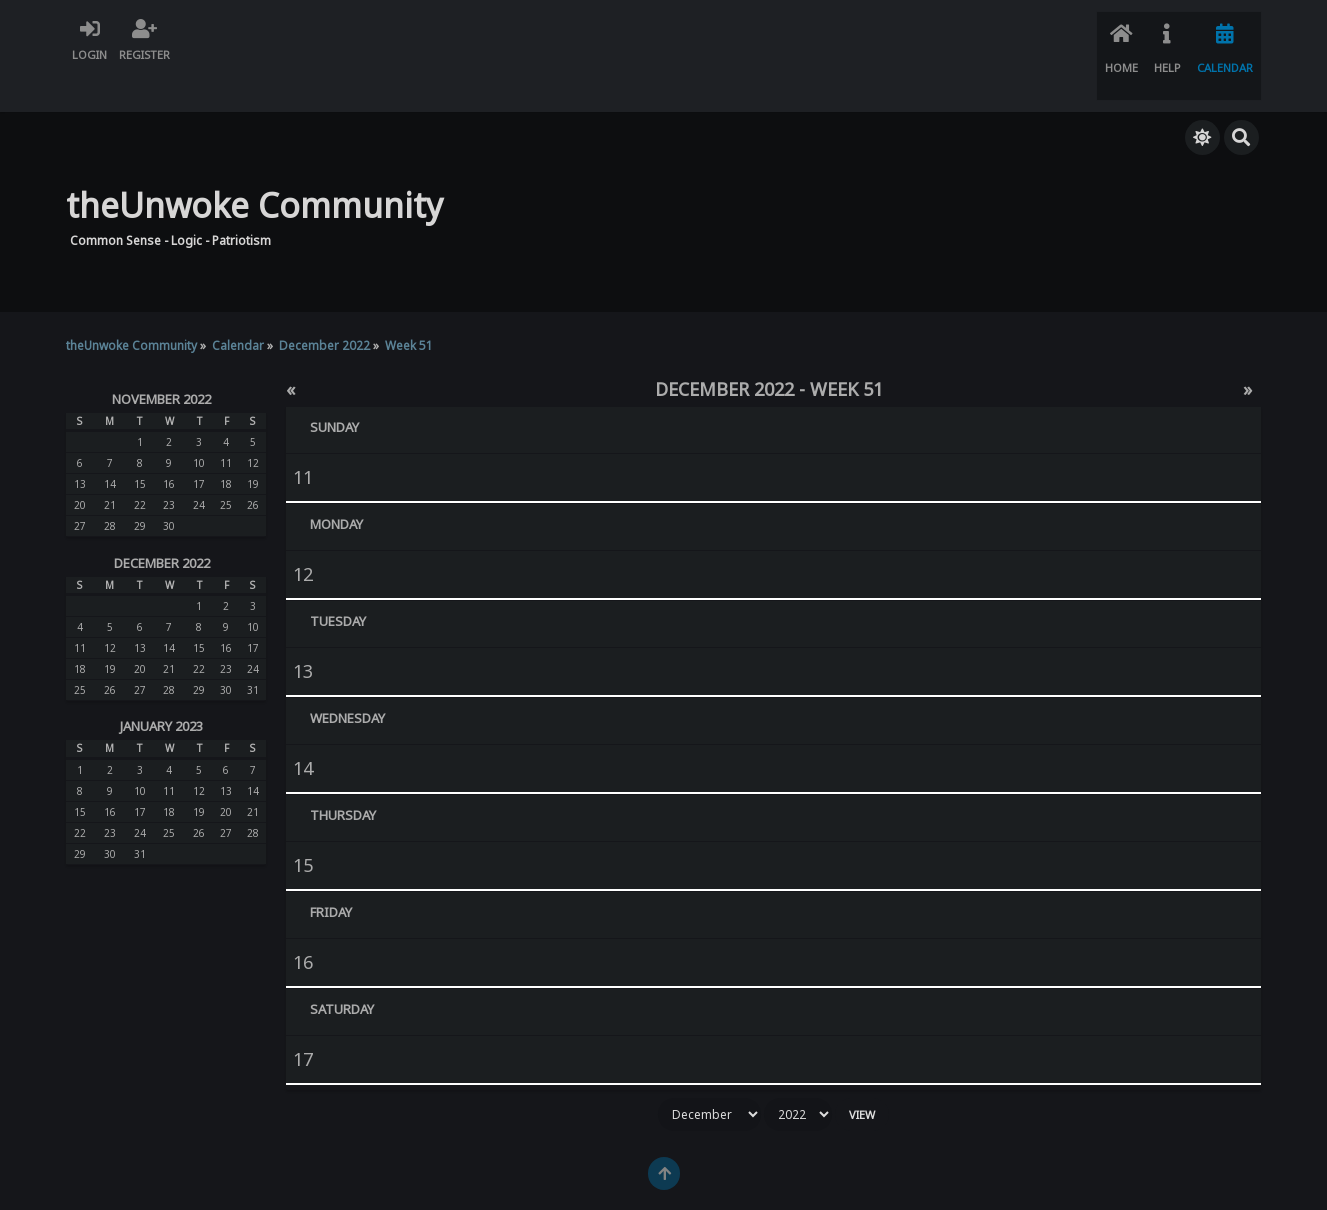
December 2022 (162, 525)
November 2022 (161, 361)
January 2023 (161, 689)
